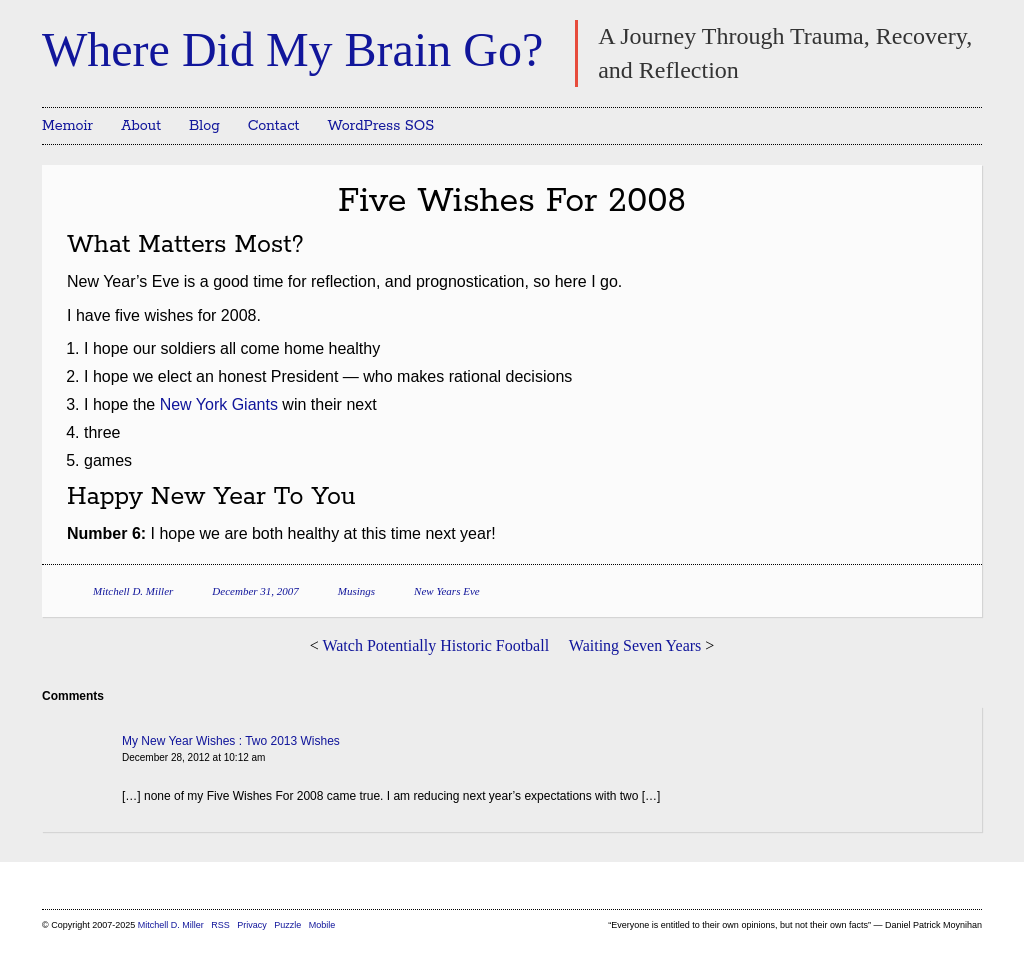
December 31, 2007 (255, 591)
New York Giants (219, 404)
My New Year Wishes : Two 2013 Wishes (231, 741)
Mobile (322, 925)
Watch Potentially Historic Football (435, 645)
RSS (221, 925)
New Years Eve (447, 591)
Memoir (67, 126)
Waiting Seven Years (635, 645)
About (141, 126)
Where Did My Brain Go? (292, 49)
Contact (274, 126)
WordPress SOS (380, 126)
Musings (356, 591)
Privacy (252, 925)
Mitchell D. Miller (133, 591)
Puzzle (287, 925)
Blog (204, 126)
